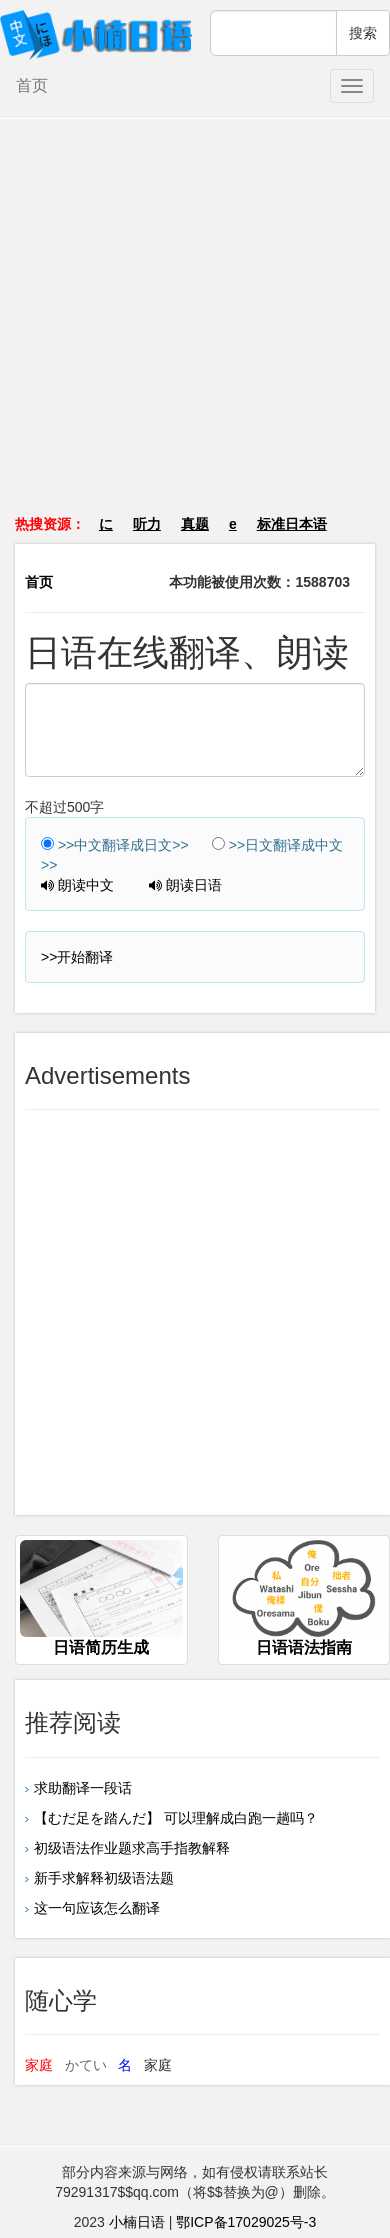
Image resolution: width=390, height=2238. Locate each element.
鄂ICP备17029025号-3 (246, 2222)
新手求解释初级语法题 (104, 1878)
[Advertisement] (195, 326)
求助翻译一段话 (83, 1788)
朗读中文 (77, 885)
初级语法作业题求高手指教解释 (132, 1848)
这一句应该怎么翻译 (97, 1908)
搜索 (363, 33)
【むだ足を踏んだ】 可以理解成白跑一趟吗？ (176, 1818)
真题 (195, 524)
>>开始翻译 (77, 957)
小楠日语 (137, 2222)
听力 (147, 524)
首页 (32, 85)
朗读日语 (185, 885)
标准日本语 (292, 524)
